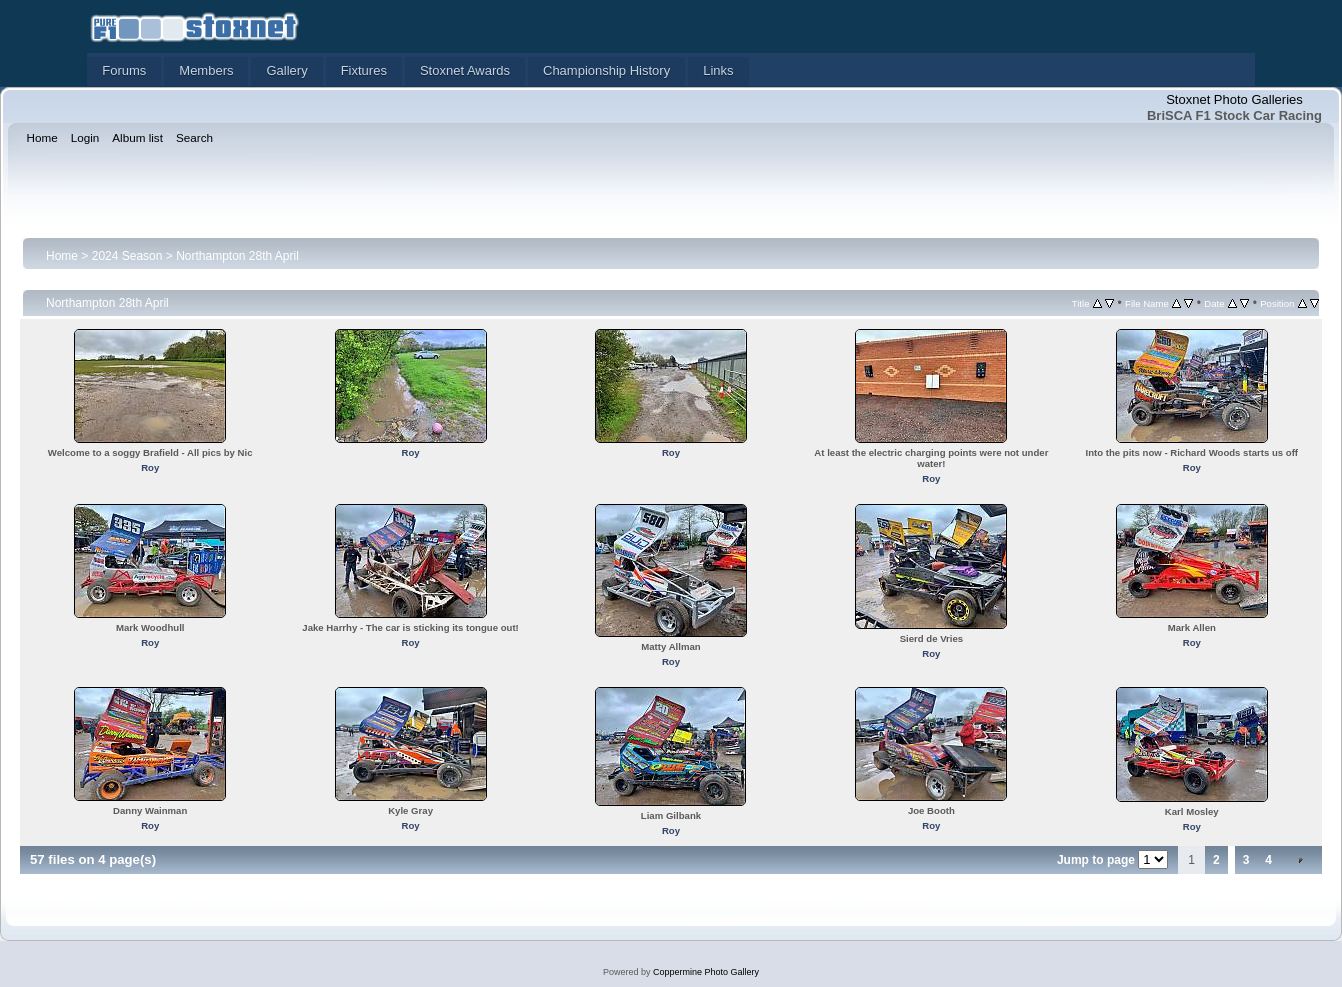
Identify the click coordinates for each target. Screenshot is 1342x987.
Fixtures (364, 70)
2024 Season (127, 256)
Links (718, 70)
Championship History (606, 70)
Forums (124, 70)
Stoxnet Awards (465, 70)
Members (206, 70)
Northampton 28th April (237, 256)
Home (62, 256)
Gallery (286, 70)
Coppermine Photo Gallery (706, 972)
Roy (150, 467)
